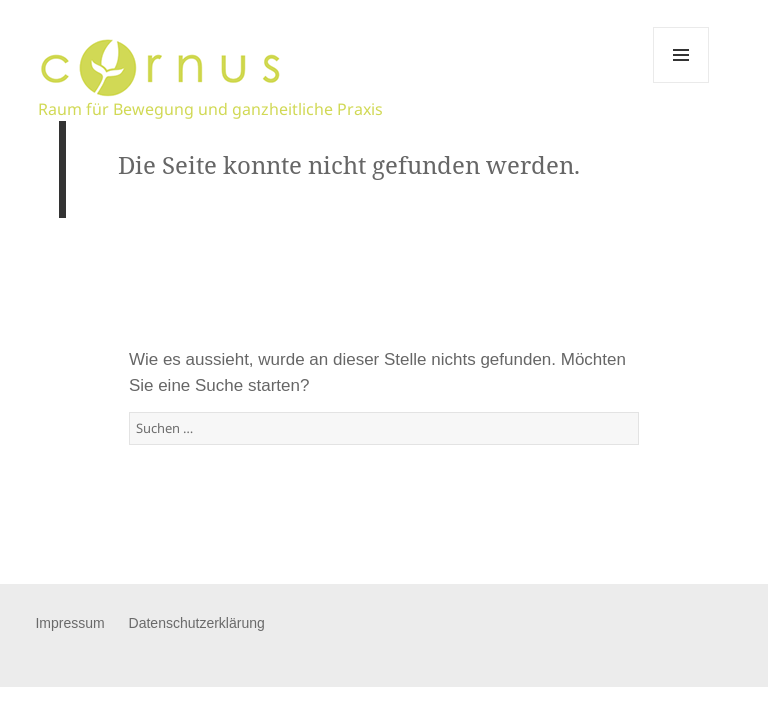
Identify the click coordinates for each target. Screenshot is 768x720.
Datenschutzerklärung (197, 623)
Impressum (69, 623)
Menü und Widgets (681, 82)
